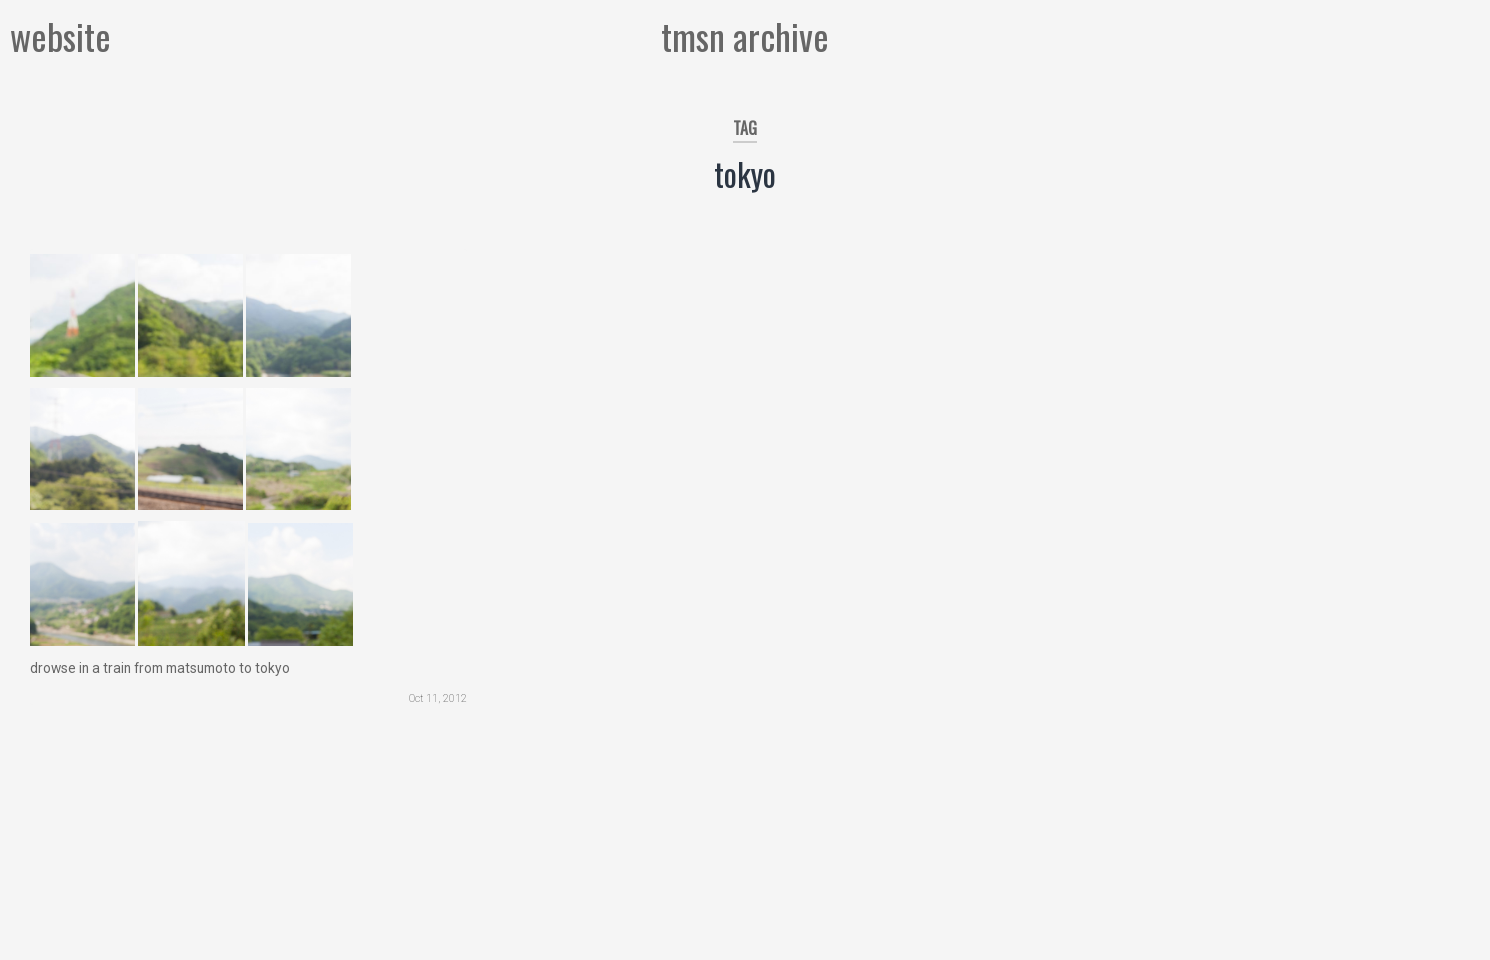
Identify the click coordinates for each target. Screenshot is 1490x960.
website (60, 35)
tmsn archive (745, 35)
